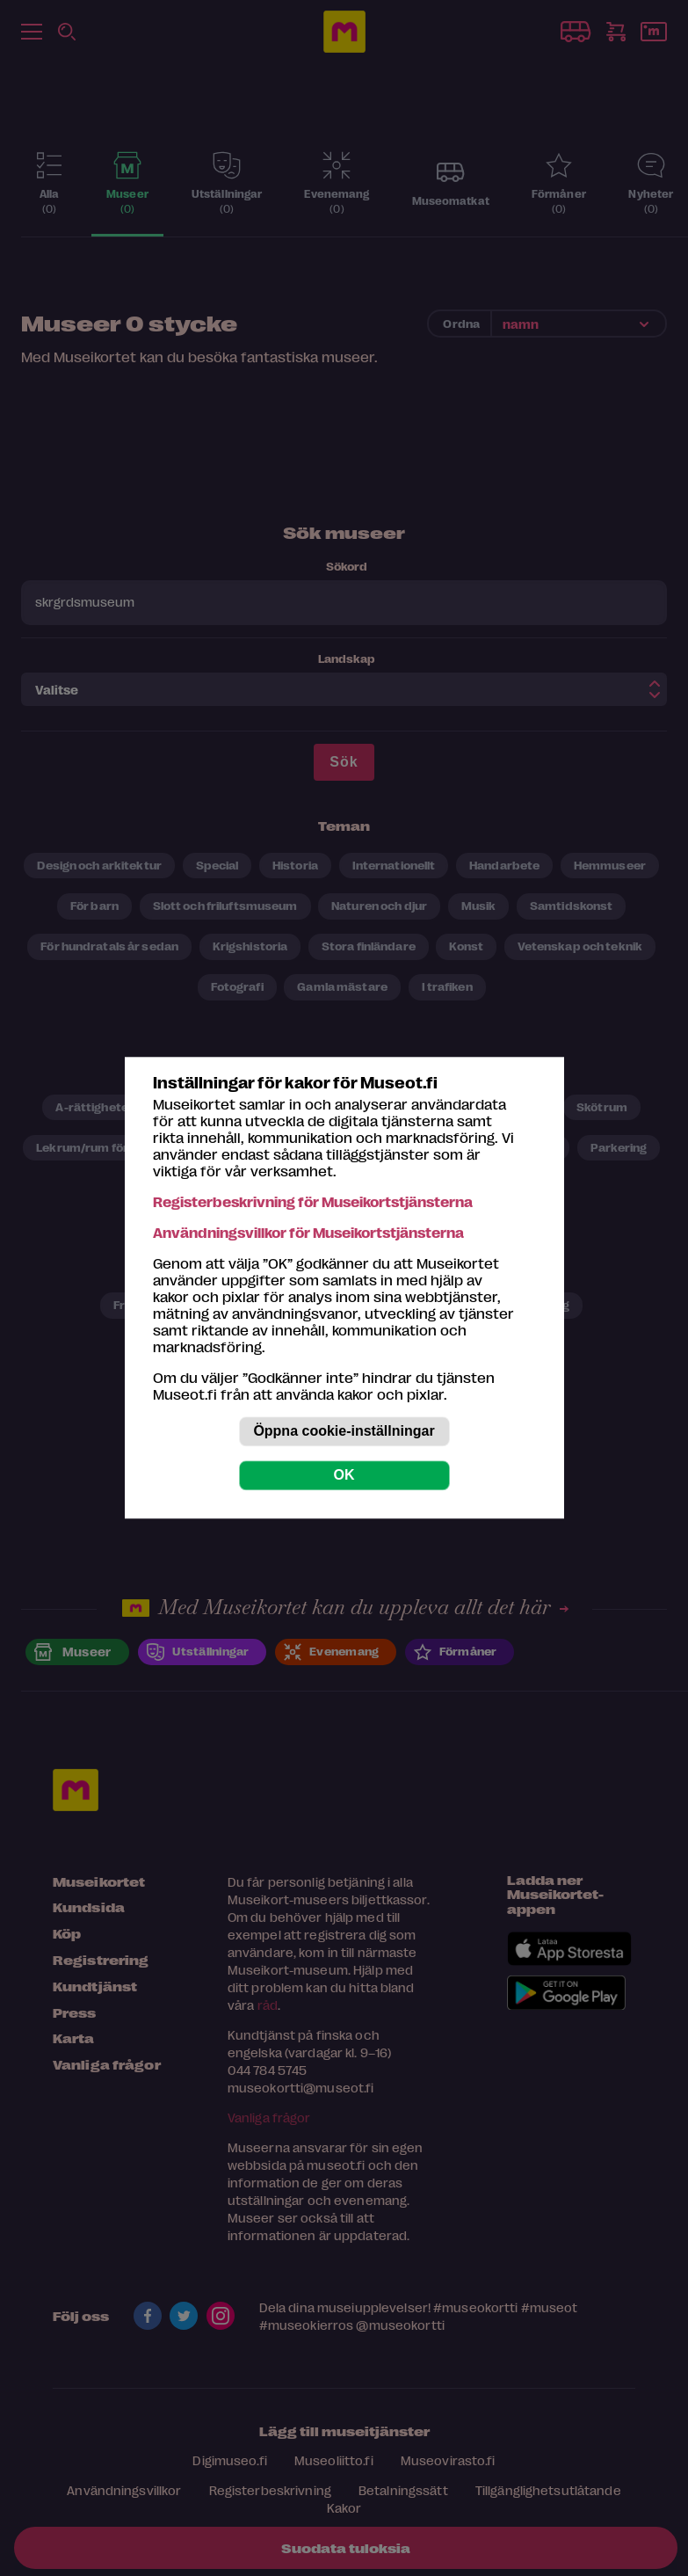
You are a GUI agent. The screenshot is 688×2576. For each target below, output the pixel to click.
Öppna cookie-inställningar (343, 1431)
